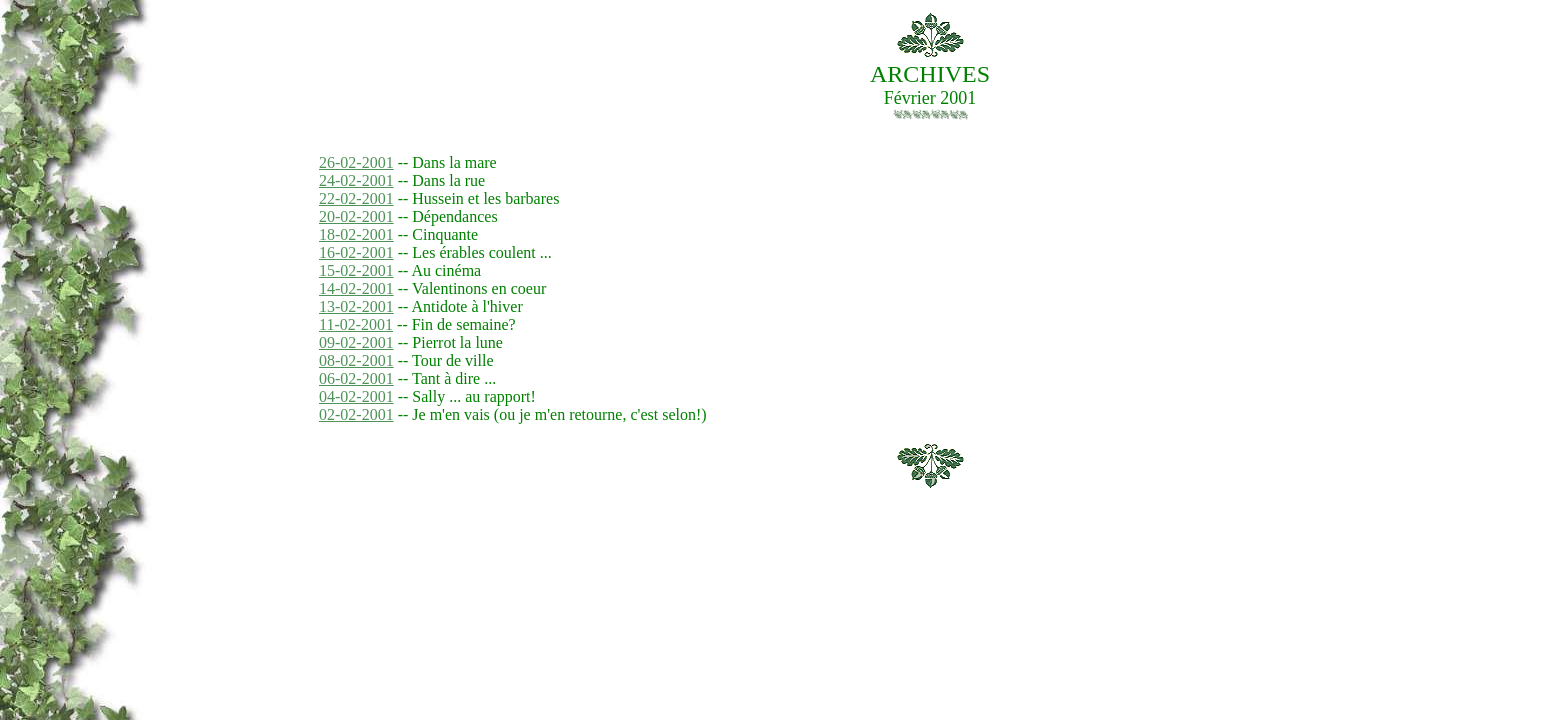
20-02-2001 (356, 216)
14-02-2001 (356, 288)
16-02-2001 (356, 252)
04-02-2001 (356, 396)
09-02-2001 (356, 342)
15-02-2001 (356, 270)
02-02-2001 (356, 414)
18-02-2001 (356, 234)
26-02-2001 (356, 162)
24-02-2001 (356, 180)
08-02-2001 (356, 360)
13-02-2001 (356, 306)
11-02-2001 (356, 324)
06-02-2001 (356, 378)
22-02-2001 (356, 198)
